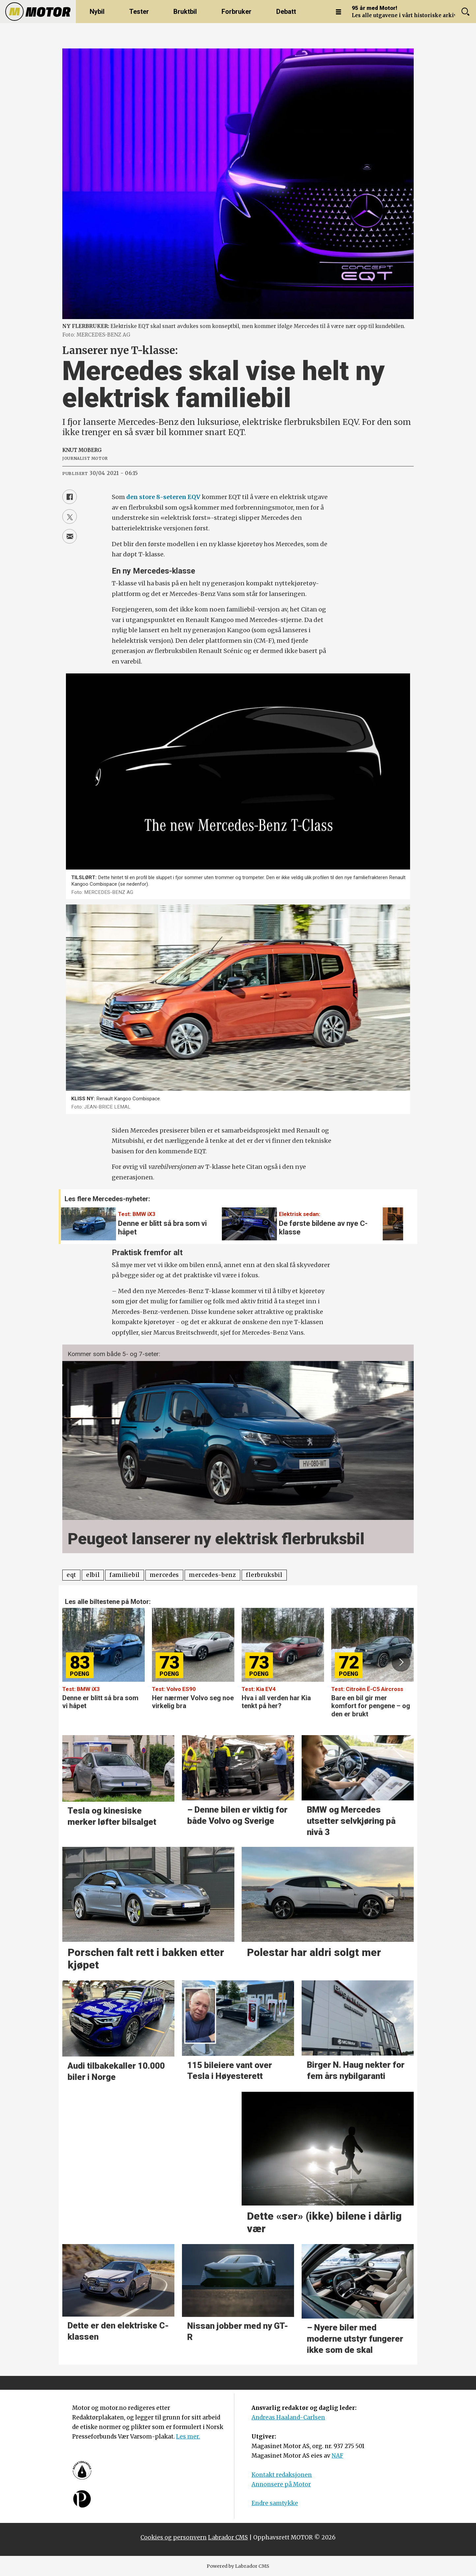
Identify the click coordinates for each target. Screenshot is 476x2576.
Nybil (97, 11)
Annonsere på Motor (281, 2484)
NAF (337, 2455)
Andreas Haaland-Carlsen (288, 2417)
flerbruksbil (264, 1575)
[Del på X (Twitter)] (69, 516)
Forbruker (237, 11)
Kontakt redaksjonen (282, 2474)
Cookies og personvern (173, 2537)
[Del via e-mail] (69, 536)
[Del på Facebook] (69, 496)
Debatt (286, 11)
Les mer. (188, 2436)
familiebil (124, 1575)
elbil (93, 1575)
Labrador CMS (228, 2537)
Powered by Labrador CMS (238, 2566)
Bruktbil (185, 11)
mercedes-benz (212, 1575)
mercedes (164, 1575)
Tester (139, 11)
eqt (71, 1575)
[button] (394, 1219)
